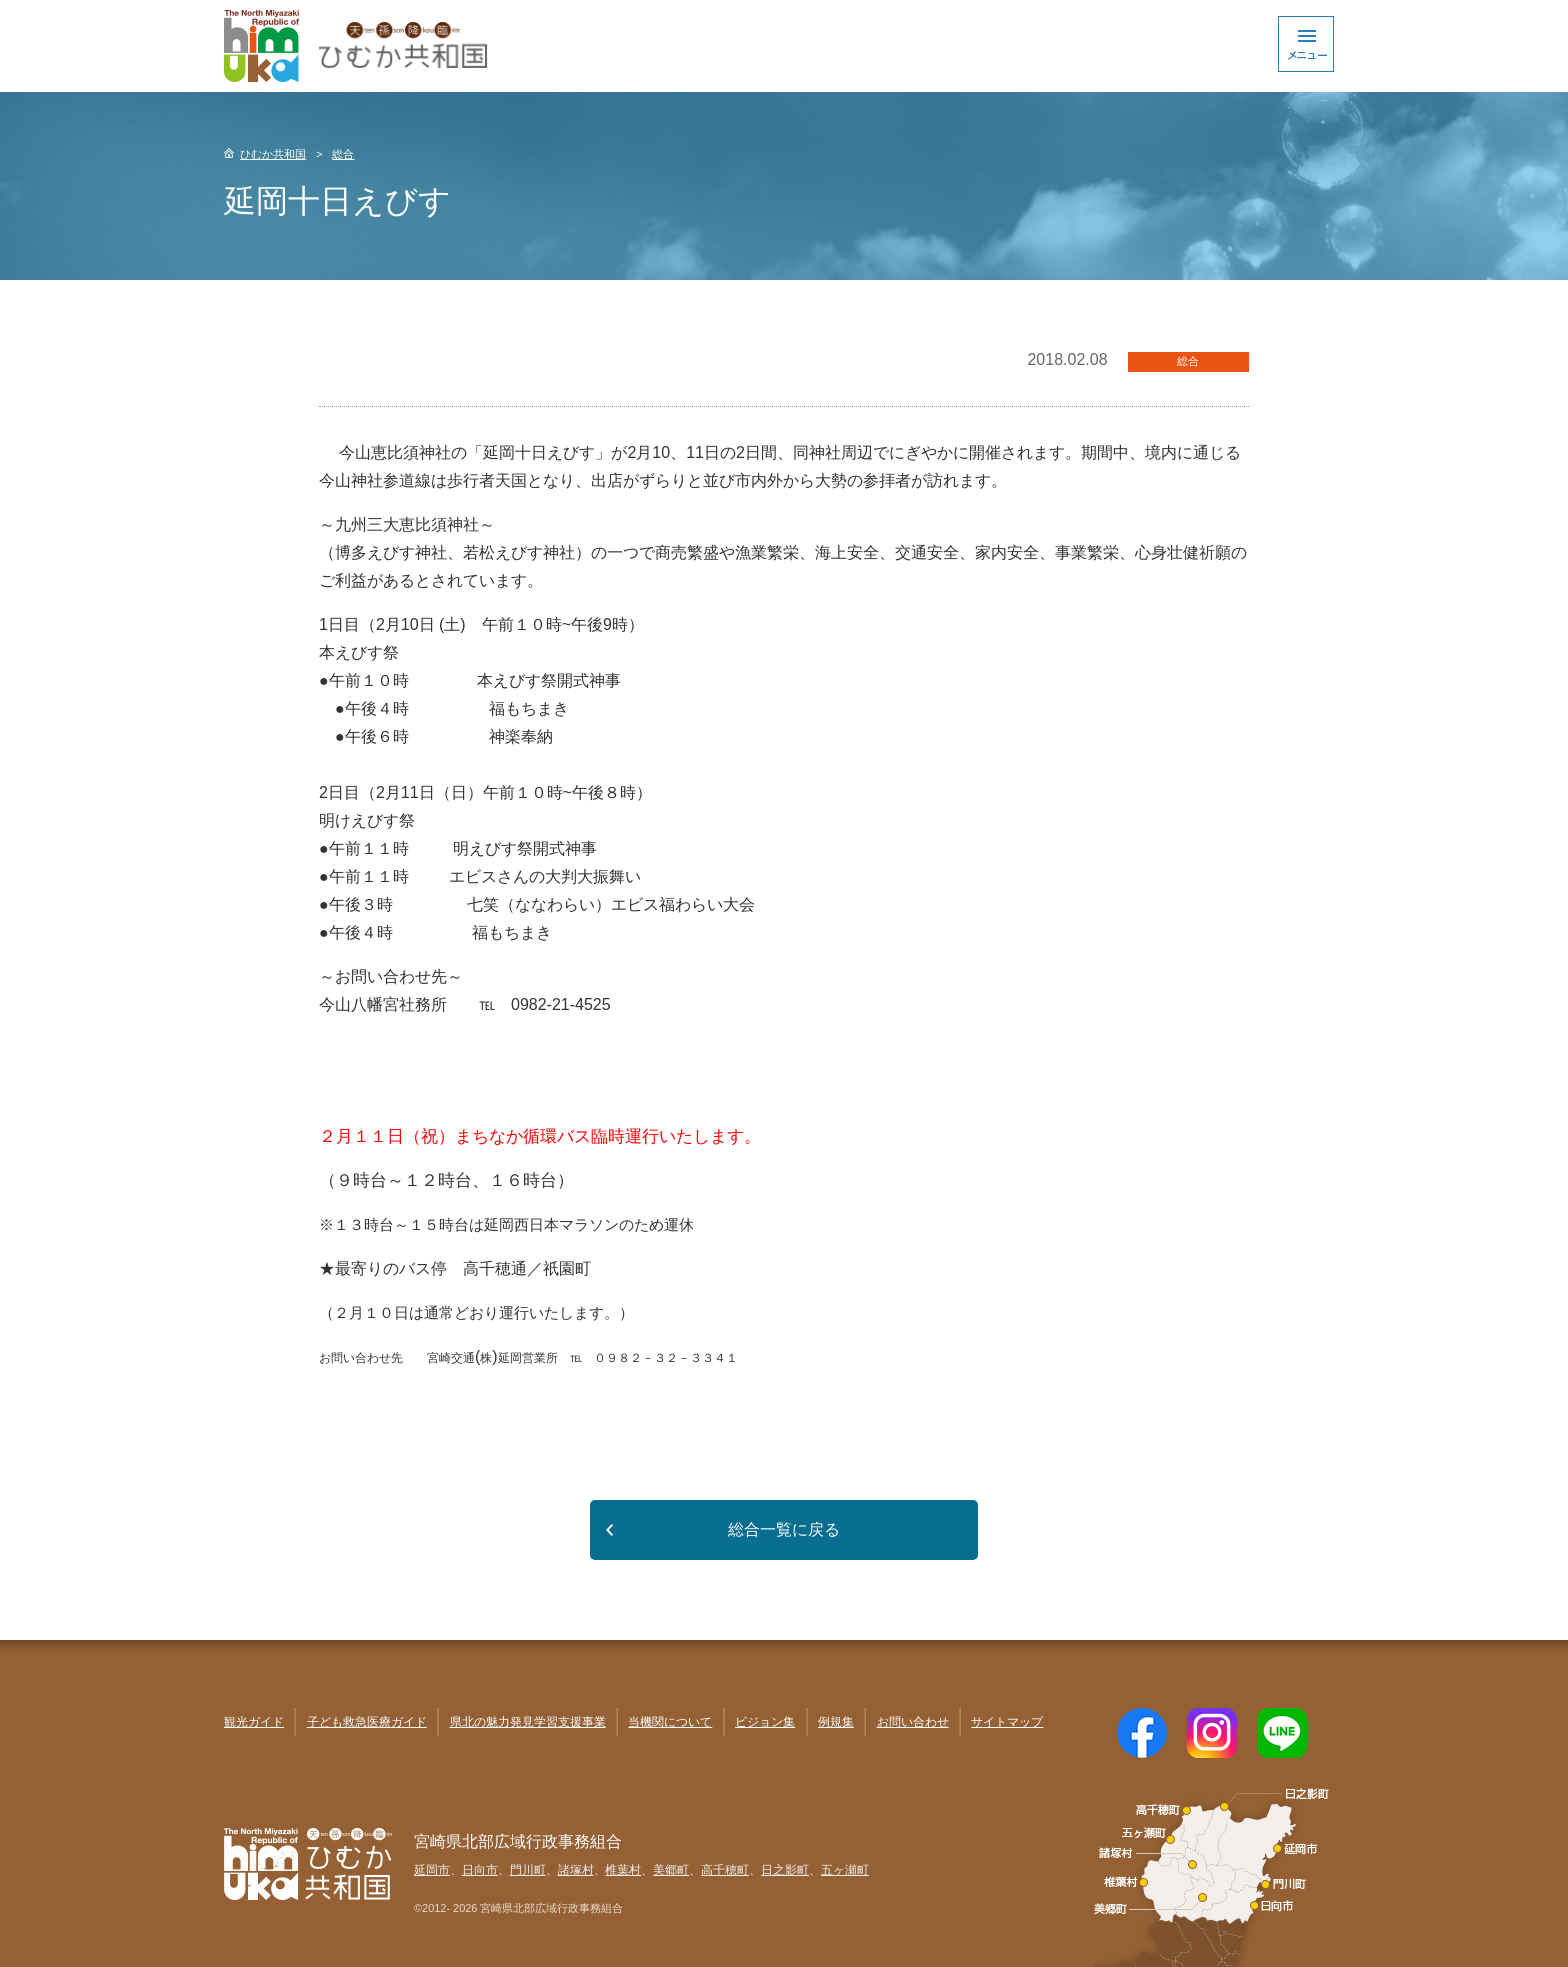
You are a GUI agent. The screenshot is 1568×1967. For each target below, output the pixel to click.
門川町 (528, 1870)
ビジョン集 (765, 1722)
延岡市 (432, 1870)
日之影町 (785, 1870)
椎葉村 (623, 1870)
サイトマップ (1007, 1722)
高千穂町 (725, 1870)
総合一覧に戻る (784, 1529)
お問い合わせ (913, 1722)
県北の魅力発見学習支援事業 (528, 1722)
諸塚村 (576, 1870)
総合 (343, 154)
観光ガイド (254, 1722)
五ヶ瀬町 (845, 1870)
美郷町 (671, 1870)
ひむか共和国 (273, 154)
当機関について (670, 1722)
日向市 (480, 1870)
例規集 (836, 1722)
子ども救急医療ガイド (367, 1722)
